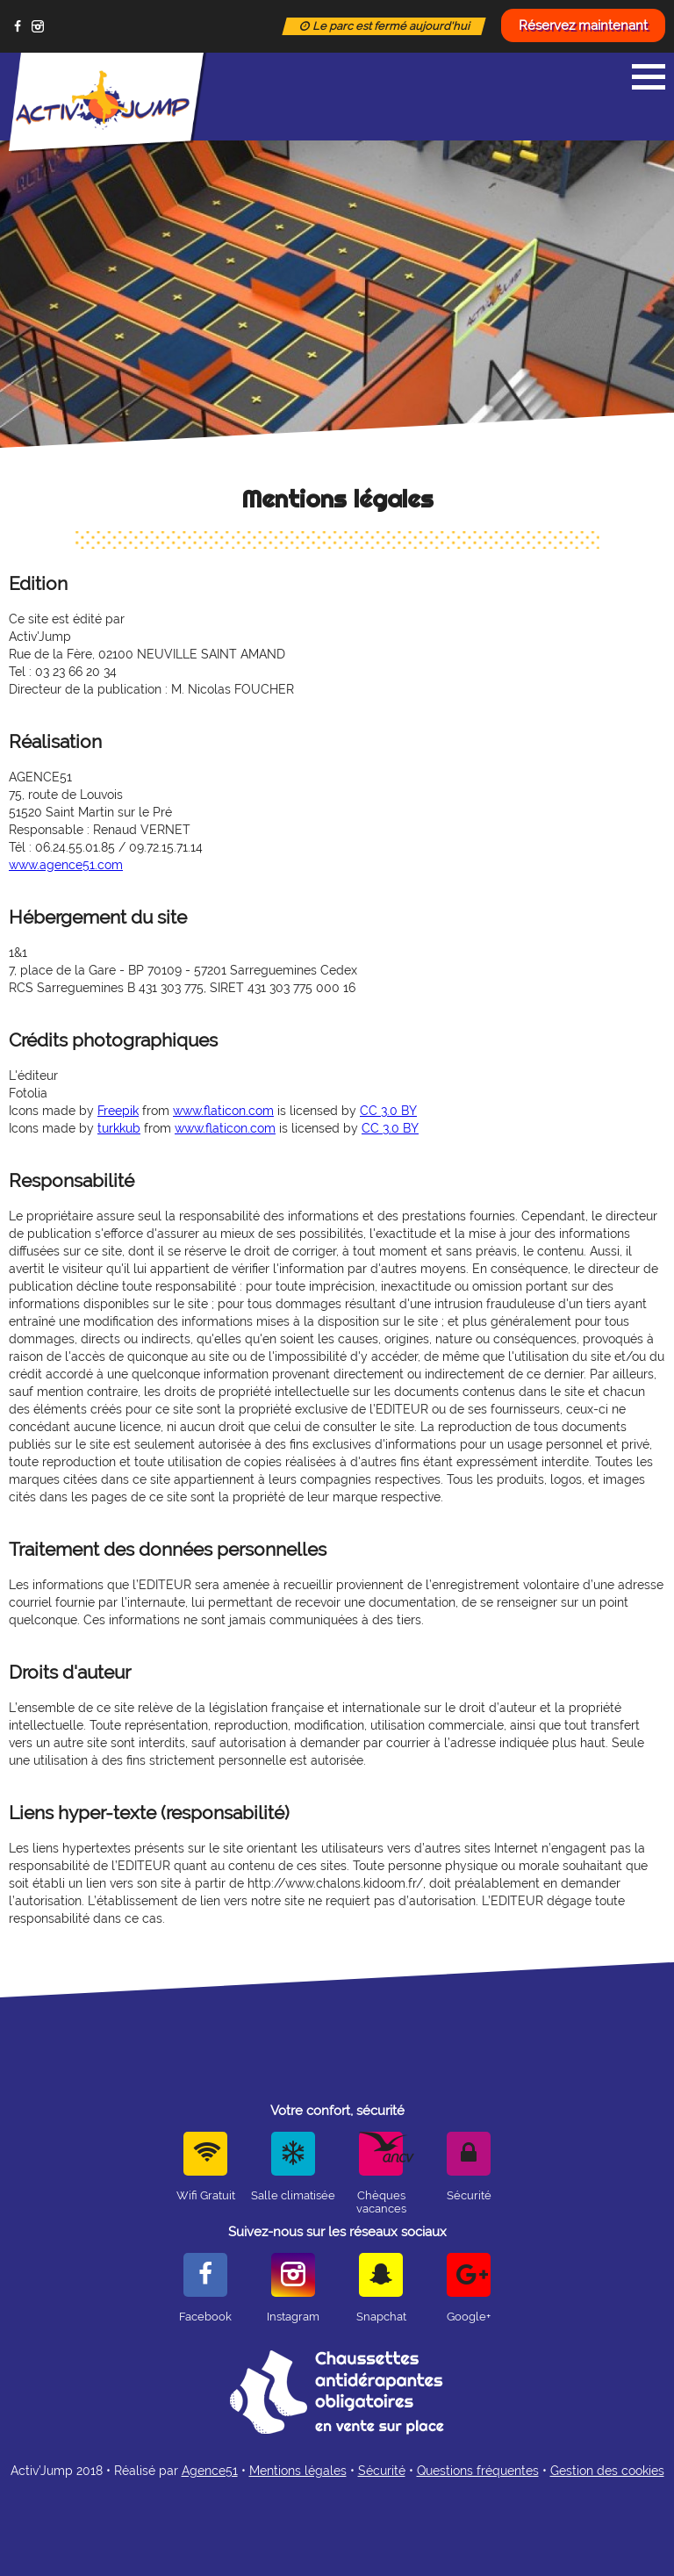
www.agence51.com (66, 865)
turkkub (118, 1128)
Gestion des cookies (607, 2471)
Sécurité (381, 2471)
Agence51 (210, 2471)
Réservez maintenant (583, 25)
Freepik (118, 1111)
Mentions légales (298, 2471)
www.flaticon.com (223, 1111)
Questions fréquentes (478, 2471)
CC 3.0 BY (388, 1111)
